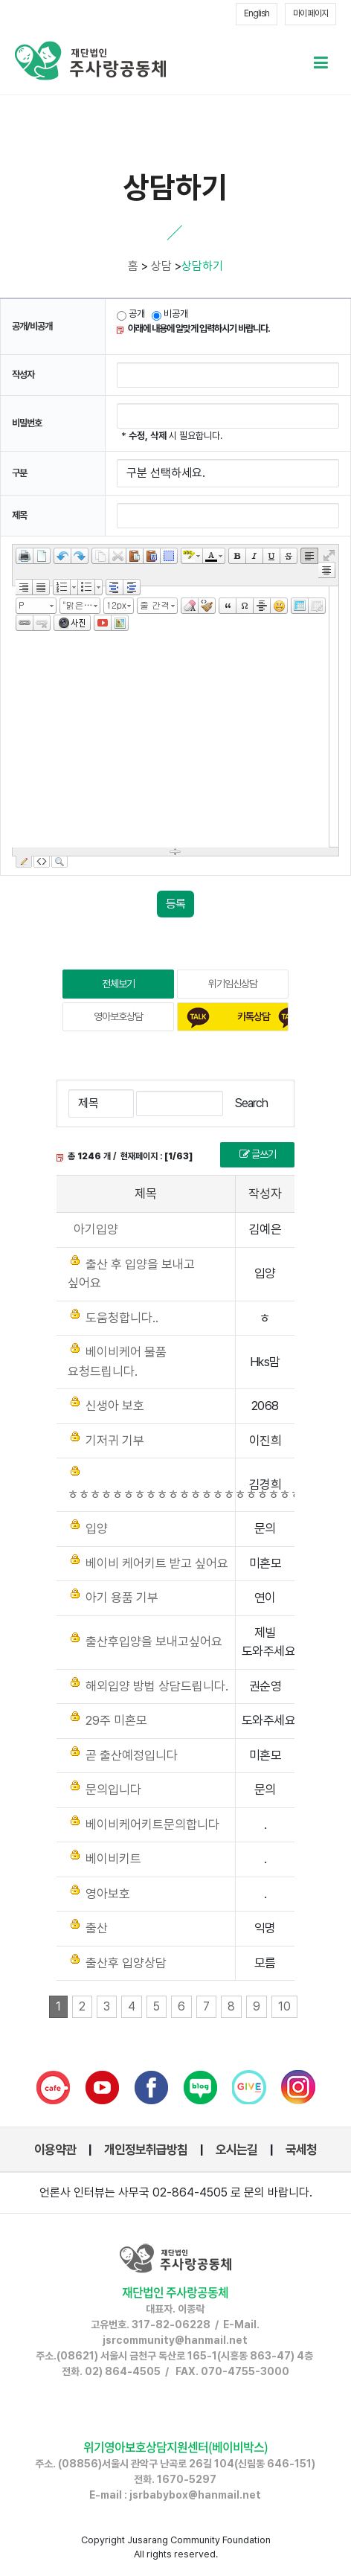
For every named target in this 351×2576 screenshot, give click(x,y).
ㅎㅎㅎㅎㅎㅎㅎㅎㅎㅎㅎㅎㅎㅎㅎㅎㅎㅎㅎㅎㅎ (185, 1494)
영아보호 (108, 1893)
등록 (175, 904)
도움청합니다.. (122, 1317)
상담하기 (202, 266)
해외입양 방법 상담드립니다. (157, 1686)
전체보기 (118, 984)
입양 (97, 1528)
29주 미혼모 (116, 1720)
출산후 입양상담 (126, 1962)
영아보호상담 (118, 1016)
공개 (131, 314)
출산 (97, 1927)
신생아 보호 (115, 1405)
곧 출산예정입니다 (132, 1755)
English (256, 13)
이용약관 (55, 2149)
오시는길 (236, 2149)
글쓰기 (257, 1154)
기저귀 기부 (115, 1440)
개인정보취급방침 (145, 2149)
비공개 (176, 313)
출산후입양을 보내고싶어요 (154, 1641)
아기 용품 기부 (122, 1597)
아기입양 (96, 1229)
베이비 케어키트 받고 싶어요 (157, 1563)
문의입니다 (113, 1789)
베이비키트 (113, 1858)
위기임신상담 (232, 984)
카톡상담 (253, 1016)
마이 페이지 (310, 13)
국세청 (301, 2149)
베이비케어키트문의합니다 (152, 1824)
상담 (161, 266)
